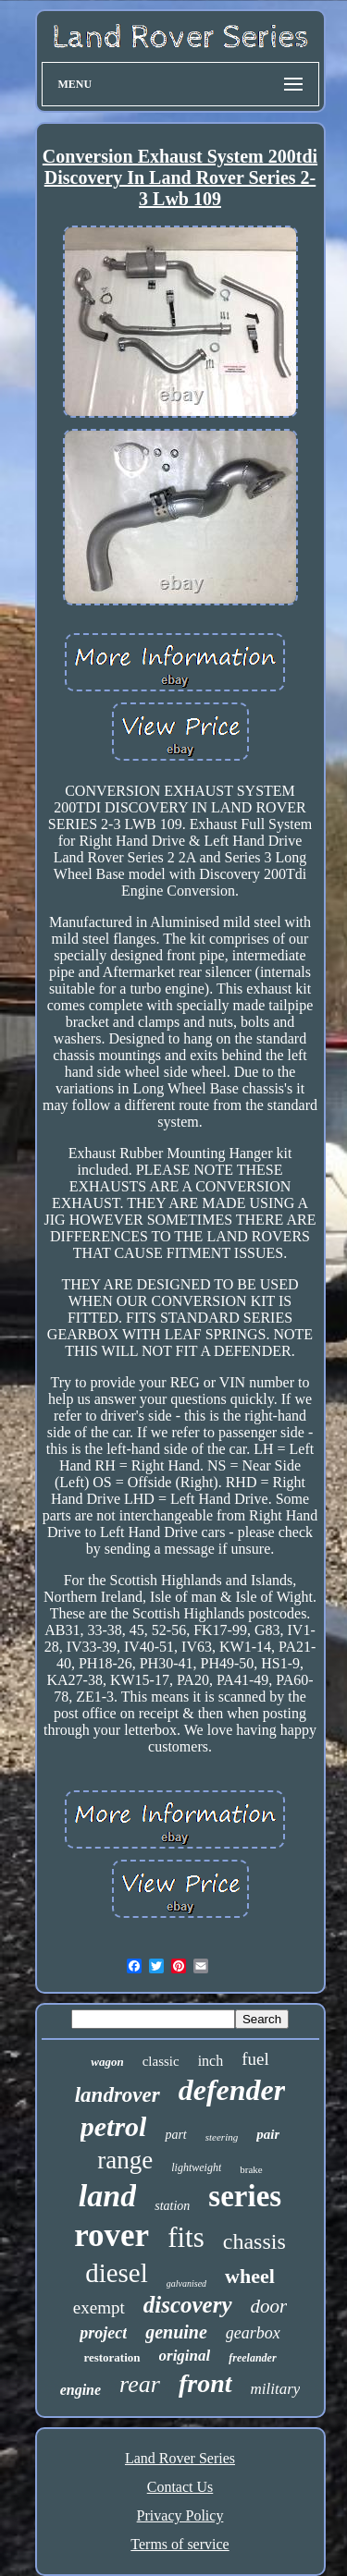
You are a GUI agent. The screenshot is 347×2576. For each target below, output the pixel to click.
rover (111, 2235)
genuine (176, 2332)
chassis (254, 2241)
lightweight (196, 2167)
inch (211, 2061)
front (205, 2383)
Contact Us (180, 2487)
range (125, 2160)
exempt (99, 2307)
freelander (252, 2357)
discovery (187, 2304)
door (269, 2306)
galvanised (186, 2283)
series (244, 2196)
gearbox (253, 2333)
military (276, 2389)
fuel (255, 2059)
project (103, 2333)
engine (80, 2390)
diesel (116, 2273)
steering (221, 2137)
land (107, 2196)
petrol (114, 2126)
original (185, 2355)
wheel (250, 2276)
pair (267, 2134)
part (175, 2135)
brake (251, 2169)
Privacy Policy (180, 2515)
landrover (117, 2094)
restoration (111, 2357)
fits (185, 2237)
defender (232, 2089)
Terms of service (179, 2544)
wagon (107, 2062)
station (172, 2206)
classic (161, 2061)
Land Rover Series (180, 2458)
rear (139, 2384)
